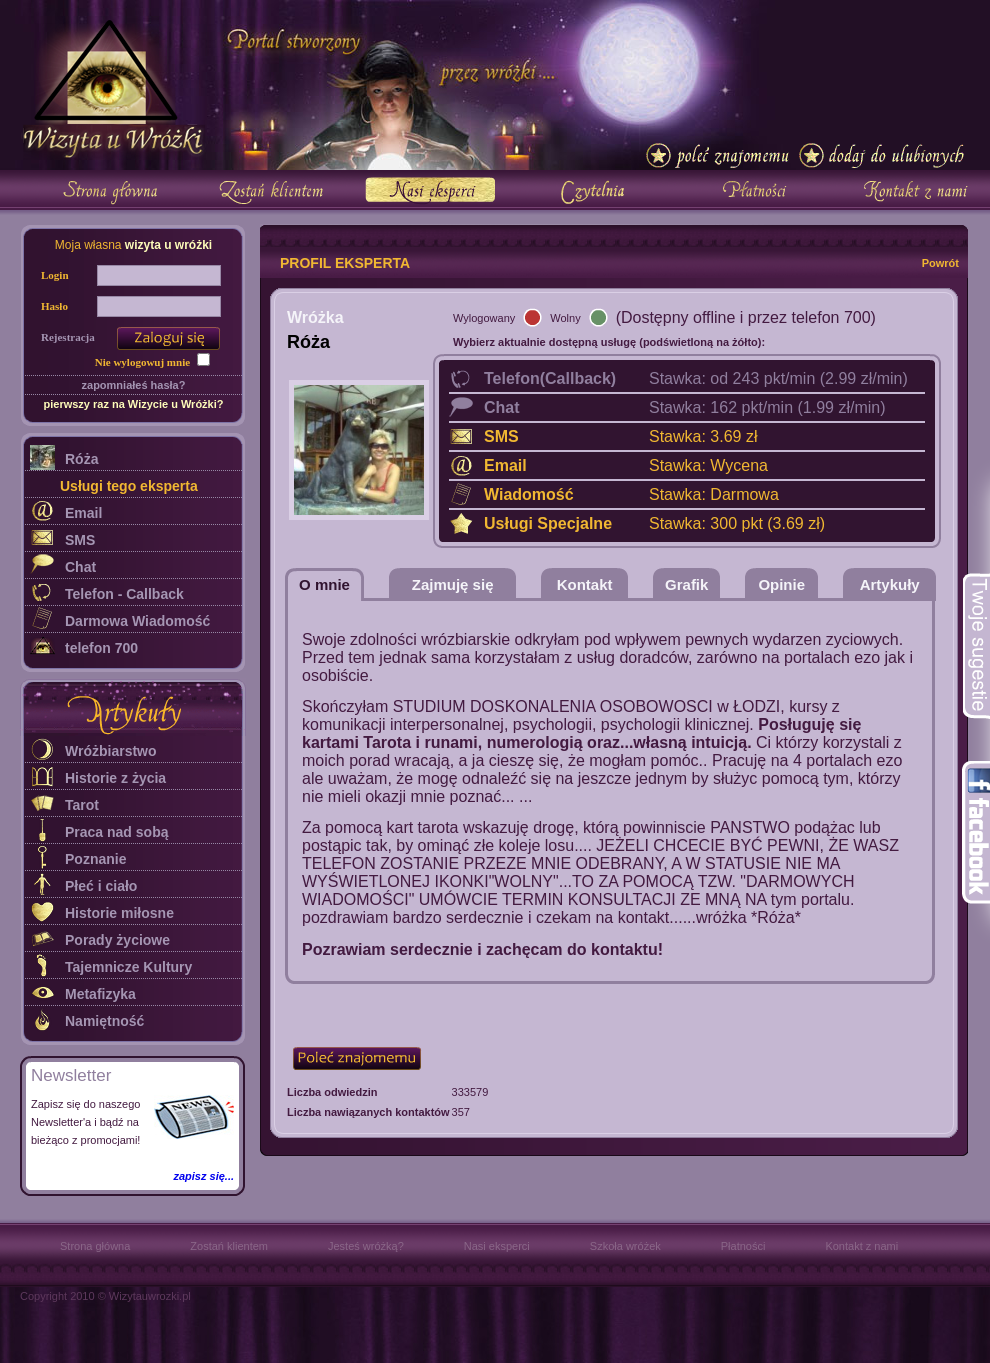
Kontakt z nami (861, 1246)
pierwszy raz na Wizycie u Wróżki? (133, 404)
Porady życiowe (117, 940)
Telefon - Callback (124, 594)
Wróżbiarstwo (111, 751)
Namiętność (104, 1021)
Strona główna (95, 1246)
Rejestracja (68, 337)
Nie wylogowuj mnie (142, 362)
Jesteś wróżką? (366, 1246)
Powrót (940, 263)
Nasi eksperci (497, 1246)
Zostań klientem (229, 1246)
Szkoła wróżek (625, 1246)
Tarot (82, 805)
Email (83, 513)
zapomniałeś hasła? (134, 385)
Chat (80, 567)
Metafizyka (100, 994)
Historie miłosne (119, 913)
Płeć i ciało (101, 886)
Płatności (743, 1246)
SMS (80, 540)
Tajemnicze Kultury (128, 967)
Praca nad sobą (117, 832)
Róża (81, 459)
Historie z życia (115, 778)
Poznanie (95, 859)
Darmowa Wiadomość (137, 621)
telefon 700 (101, 648)
